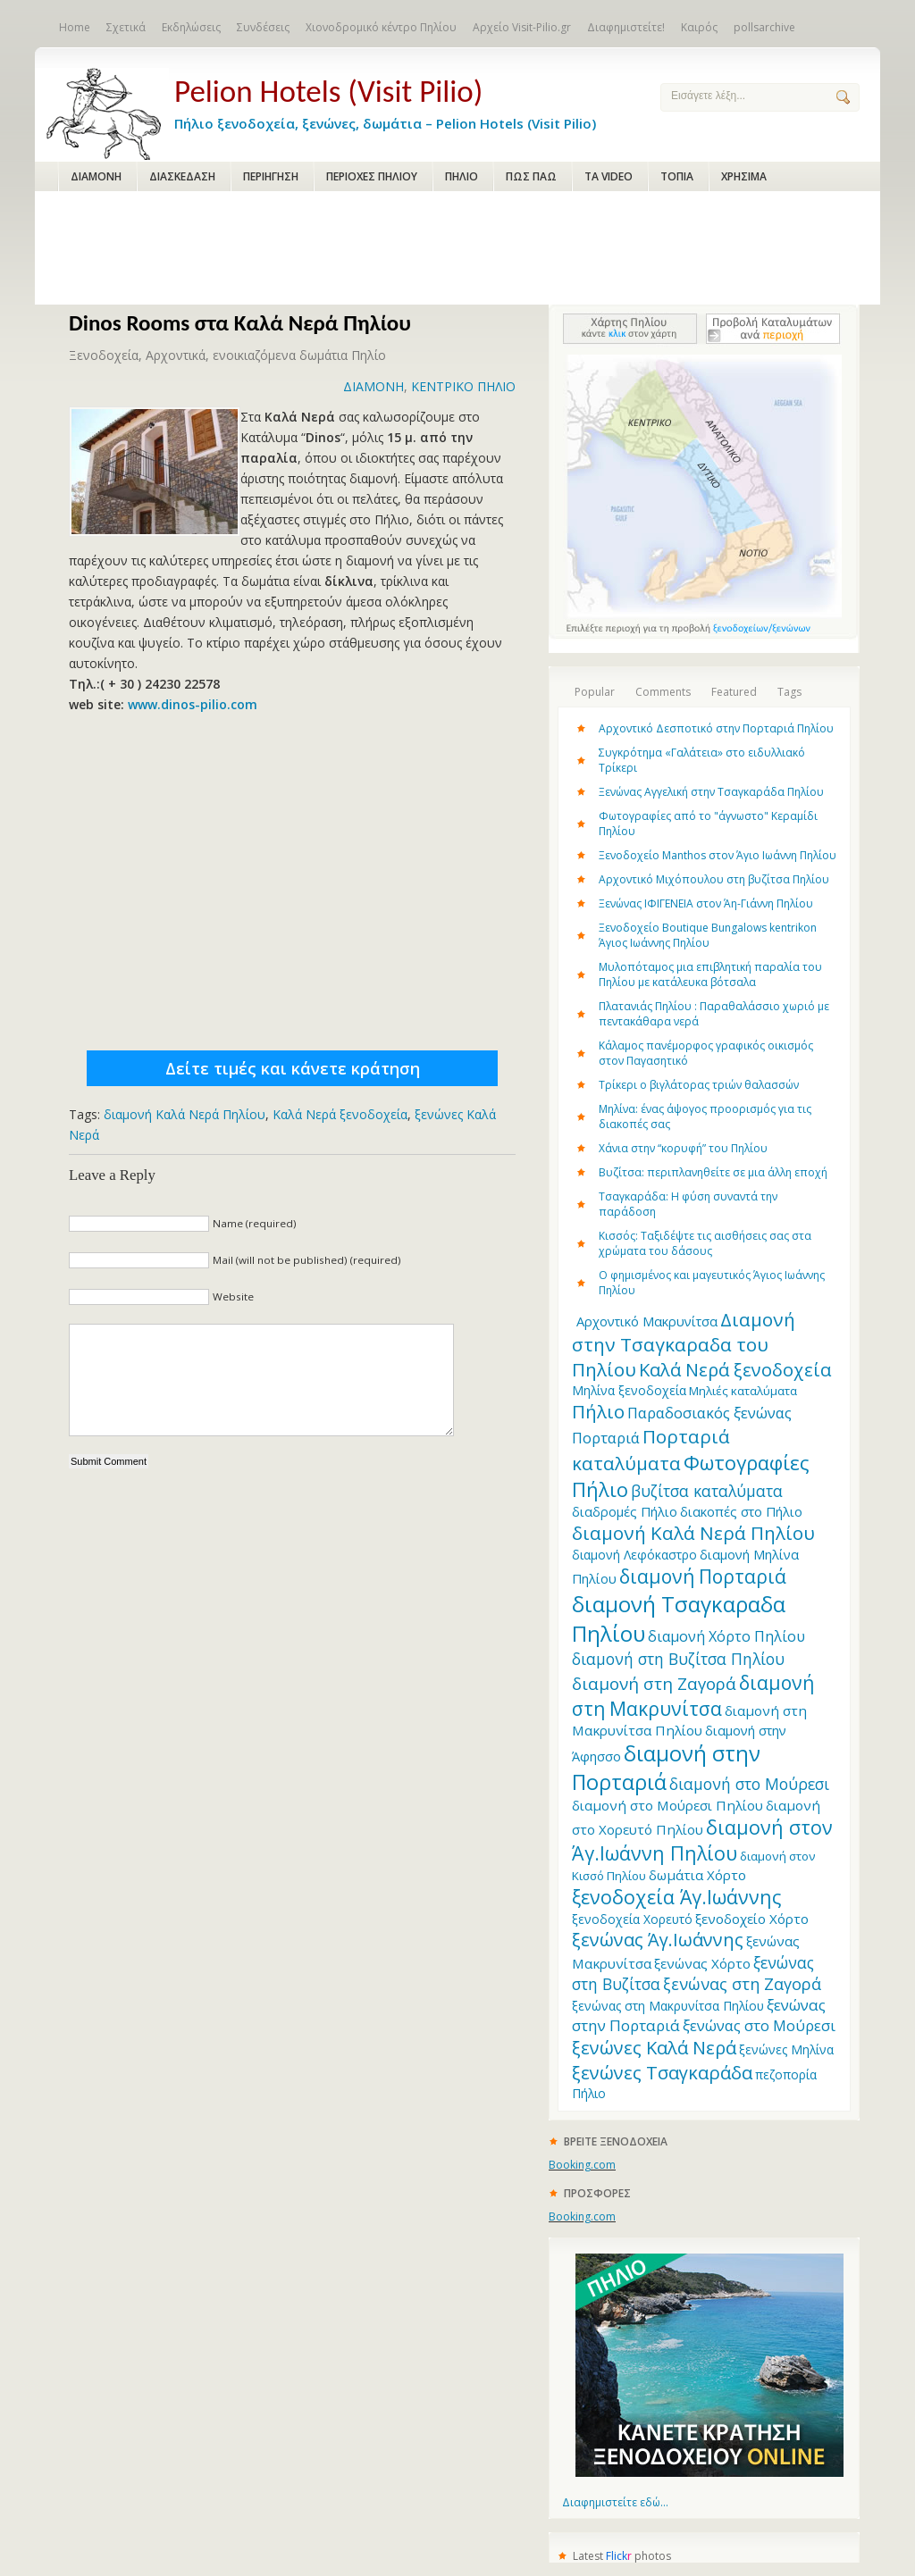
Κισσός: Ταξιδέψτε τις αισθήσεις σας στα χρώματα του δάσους (705, 1243)
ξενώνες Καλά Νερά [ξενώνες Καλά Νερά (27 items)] (654, 2048)
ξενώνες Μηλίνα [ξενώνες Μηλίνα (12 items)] (786, 2049)
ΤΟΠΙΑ (676, 176)
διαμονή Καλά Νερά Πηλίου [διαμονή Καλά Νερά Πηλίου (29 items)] (693, 1532)
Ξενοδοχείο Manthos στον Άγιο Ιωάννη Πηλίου (717, 855)
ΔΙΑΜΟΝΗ (96, 176)
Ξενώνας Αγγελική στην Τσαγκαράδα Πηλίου (711, 791)
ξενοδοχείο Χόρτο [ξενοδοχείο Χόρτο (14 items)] (752, 1919)
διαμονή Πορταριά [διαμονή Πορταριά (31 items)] (702, 1576)
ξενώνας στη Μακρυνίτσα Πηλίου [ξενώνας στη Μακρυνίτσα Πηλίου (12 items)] (668, 2005)
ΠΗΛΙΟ (461, 176)
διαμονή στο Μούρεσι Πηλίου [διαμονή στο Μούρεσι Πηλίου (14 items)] (667, 1805)
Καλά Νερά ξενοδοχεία (340, 1114)
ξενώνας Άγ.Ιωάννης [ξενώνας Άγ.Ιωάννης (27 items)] (657, 1940)
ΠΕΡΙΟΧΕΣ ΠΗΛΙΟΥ (371, 176)
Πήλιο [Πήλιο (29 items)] (598, 1411)
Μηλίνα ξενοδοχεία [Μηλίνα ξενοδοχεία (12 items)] (629, 1390)
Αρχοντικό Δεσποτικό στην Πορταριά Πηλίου (716, 728)
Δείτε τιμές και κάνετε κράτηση (292, 1068)
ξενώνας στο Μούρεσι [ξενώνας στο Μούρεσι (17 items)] (759, 2025)
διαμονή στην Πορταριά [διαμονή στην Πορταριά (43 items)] (666, 1767)
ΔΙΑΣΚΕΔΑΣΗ (182, 176)
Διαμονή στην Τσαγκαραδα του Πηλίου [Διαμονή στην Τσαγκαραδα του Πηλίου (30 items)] (683, 1344)
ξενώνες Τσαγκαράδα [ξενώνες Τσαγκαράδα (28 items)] (662, 2072)
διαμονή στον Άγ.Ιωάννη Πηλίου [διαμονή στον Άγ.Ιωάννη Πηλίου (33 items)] (702, 1840)
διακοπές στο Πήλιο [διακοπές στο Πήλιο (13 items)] (741, 1511)
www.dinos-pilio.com (192, 704)
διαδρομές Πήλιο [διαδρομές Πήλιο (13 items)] (624, 1511)
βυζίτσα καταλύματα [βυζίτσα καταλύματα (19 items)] (707, 1490)
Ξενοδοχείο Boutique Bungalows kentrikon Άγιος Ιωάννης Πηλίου (708, 935)
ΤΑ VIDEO (608, 176)
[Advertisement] (457, 249)
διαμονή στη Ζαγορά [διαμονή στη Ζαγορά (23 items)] (654, 1683)
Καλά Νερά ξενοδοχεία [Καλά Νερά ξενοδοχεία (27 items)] (735, 1370)
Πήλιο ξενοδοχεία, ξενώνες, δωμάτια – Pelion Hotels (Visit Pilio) (403, 100)
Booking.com (582, 2164)
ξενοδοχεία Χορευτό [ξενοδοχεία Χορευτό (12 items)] (632, 1919)
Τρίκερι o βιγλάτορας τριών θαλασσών (699, 1084)
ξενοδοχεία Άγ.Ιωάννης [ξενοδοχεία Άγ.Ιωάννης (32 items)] (676, 1897)
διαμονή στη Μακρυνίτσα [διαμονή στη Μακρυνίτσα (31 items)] (693, 1695)
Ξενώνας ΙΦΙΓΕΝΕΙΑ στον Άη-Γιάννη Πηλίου (706, 903)
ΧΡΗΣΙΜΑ (744, 176)
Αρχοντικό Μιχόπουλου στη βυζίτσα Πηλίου (714, 879)
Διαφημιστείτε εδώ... (615, 2502)
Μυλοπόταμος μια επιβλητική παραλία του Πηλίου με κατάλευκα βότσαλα (710, 974)
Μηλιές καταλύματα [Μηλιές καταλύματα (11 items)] (743, 1391)
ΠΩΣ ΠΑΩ (531, 176)
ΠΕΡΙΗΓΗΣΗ (270, 176)
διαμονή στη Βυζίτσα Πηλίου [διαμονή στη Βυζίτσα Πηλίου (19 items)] (678, 1658)
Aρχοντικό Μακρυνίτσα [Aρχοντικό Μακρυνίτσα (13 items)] (647, 1321)
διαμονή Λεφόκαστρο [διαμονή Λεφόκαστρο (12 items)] (634, 1554)
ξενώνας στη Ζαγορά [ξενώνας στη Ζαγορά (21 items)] (742, 1984)
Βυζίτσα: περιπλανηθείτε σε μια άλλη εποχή (713, 1172)
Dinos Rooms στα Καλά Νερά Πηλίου (240, 323)
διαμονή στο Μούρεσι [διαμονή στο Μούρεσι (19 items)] (749, 1783)
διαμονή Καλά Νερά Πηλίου (184, 1114)
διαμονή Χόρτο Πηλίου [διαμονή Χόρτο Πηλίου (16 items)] (726, 1636)
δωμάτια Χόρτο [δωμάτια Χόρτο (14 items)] (697, 1875)
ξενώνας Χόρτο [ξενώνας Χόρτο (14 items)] (702, 1963)
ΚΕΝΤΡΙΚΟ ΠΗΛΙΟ (463, 386)
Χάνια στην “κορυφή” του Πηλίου (683, 1148)
